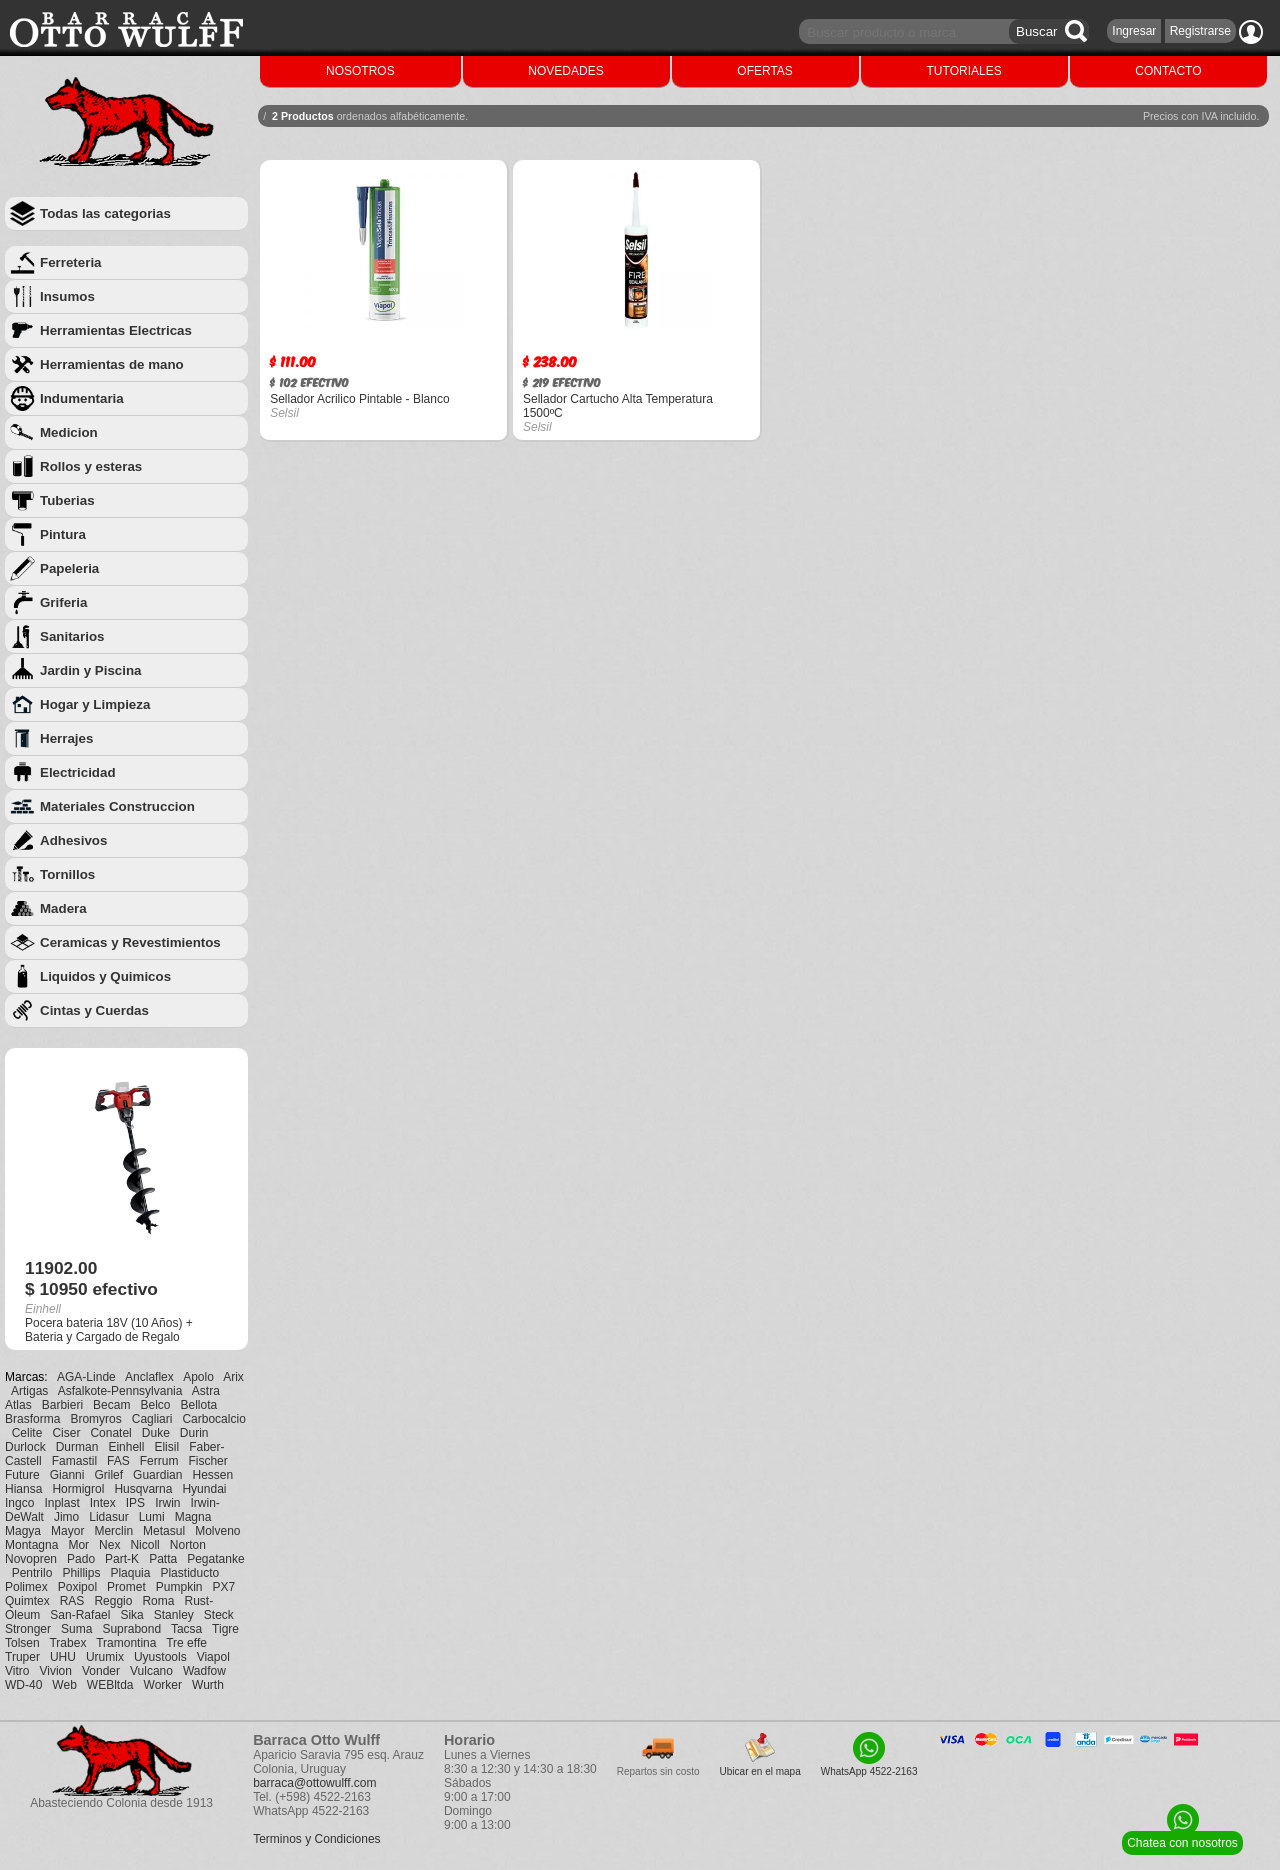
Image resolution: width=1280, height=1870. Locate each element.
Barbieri (62, 1405)
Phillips (81, 1573)
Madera (63, 908)
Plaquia (130, 1573)
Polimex (26, 1587)
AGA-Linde (86, 1377)
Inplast (61, 1503)
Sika (131, 1615)
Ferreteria (71, 262)
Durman (77, 1447)
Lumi (152, 1517)
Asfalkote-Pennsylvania (120, 1391)
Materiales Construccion (117, 806)
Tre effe (186, 1643)
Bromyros (95, 1419)
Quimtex (27, 1601)
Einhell (126, 1447)
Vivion (55, 1671)
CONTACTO (1168, 71)
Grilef (108, 1475)
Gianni (67, 1475)
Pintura (63, 534)
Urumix (105, 1657)
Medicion (69, 432)
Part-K (122, 1559)
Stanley (174, 1615)
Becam (111, 1405)
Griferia (63, 602)
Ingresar (1134, 31)
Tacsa (186, 1629)
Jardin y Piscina (91, 670)
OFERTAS (765, 71)
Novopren (31, 1559)
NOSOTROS (360, 71)
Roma (158, 1601)
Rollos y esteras (91, 466)
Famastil (74, 1461)
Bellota (199, 1405)
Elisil (166, 1447)
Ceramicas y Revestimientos (130, 942)
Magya (23, 1531)
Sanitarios (72, 636)
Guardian (157, 1475)
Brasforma (32, 1419)
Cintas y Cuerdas (94, 1010)
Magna (193, 1517)
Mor (78, 1545)
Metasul (164, 1531)
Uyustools (160, 1657)
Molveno (217, 1531)
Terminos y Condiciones (316, 1839)
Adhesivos (73, 840)
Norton (188, 1545)
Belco (155, 1405)
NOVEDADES (565, 71)
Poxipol (77, 1587)
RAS (72, 1601)
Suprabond (131, 1629)
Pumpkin (179, 1587)
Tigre (225, 1629)
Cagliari (152, 1419)
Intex (103, 1503)
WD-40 (23, 1685)
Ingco (19, 1503)
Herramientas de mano (112, 364)
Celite (27, 1433)
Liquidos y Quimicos (105, 976)
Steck (219, 1615)
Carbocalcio (213, 1419)
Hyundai (204, 1489)
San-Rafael (80, 1615)
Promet (126, 1587)
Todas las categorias (105, 213)
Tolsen (22, 1643)
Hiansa (23, 1489)
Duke (156, 1433)
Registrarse (1200, 31)
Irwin (167, 1503)
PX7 (223, 1587)
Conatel (110, 1433)
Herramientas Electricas (116, 330)
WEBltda (110, 1685)
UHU (63, 1657)
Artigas (29, 1391)
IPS (135, 1503)
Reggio (113, 1601)
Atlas (18, 1405)
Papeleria (69, 568)
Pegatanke (215, 1559)
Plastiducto (189, 1573)
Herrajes (66, 738)
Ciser (66, 1433)
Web (64, 1685)
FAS (118, 1461)
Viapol (213, 1657)
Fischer (207, 1461)
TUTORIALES (964, 71)
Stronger (28, 1629)
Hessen (212, 1475)
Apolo (198, 1377)
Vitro (17, 1671)
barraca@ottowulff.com (314, 1783)
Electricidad (78, 772)
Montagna (31, 1545)
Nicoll (144, 1545)
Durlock (25, 1447)
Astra (206, 1391)
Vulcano (151, 1671)
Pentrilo (32, 1573)
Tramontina (126, 1643)
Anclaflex (149, 1377)
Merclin (113, 1531)
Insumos (67, 296)
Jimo (66, 1517)
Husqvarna (143, 1489)
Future (22, 1475)
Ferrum (159, 1461)
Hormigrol (78, 1489)
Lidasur (108, 1517)
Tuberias (67, 500)
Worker (163, 1685)
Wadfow (204, 1671)
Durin (194, 1433)
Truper (22, 1657)
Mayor (67, 1531)
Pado (81, 1559)
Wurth (208, 1685)
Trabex (67, 1643)
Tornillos (67, 874)
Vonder (101, 1671)
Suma (76, 1629)
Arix (233, 1377)
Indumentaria (82, 398)
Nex (109, 1545)
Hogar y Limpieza (95, 704)
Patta (163, 1559)
